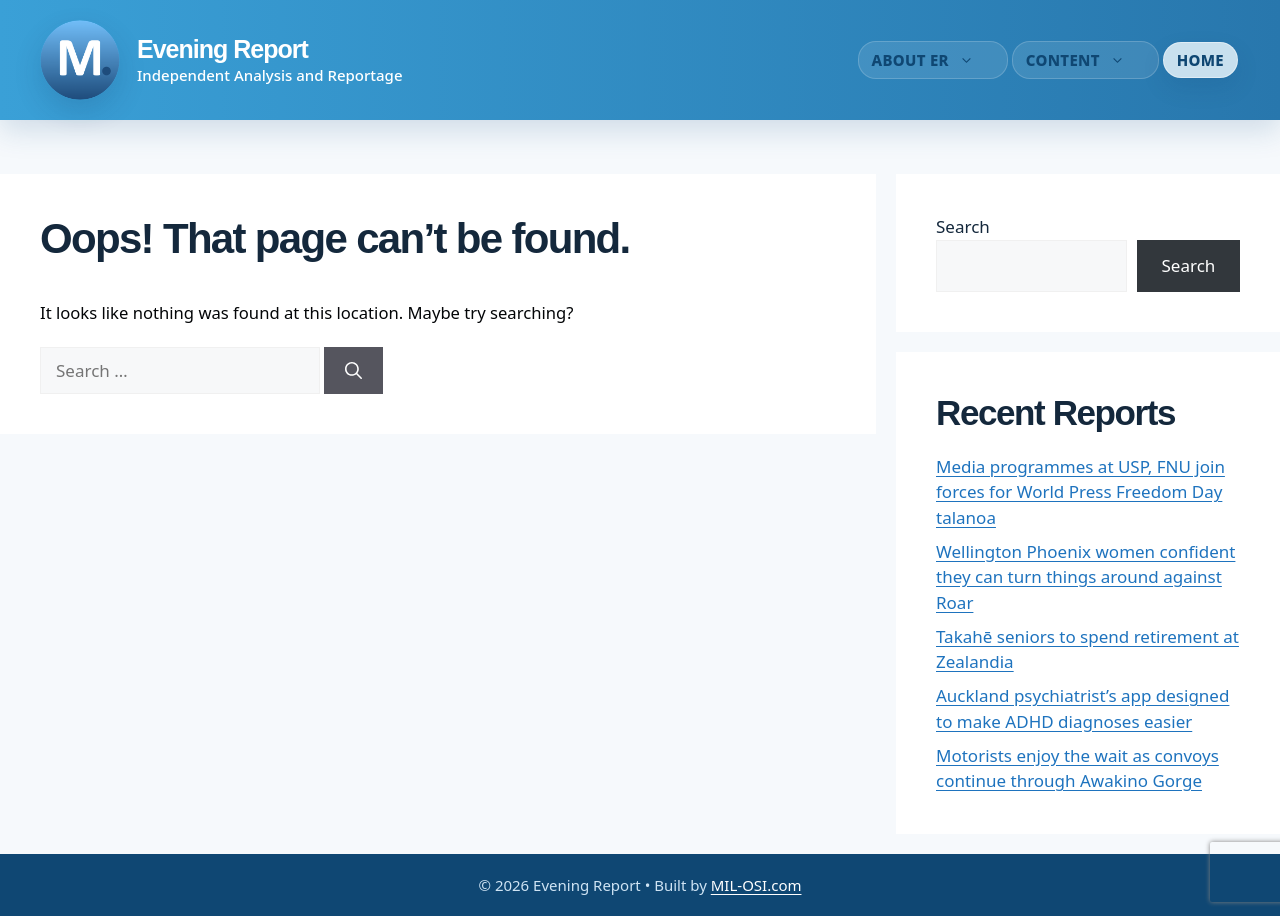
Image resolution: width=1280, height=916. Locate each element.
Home (1200, 60)
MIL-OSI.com (756, 885)
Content (1085, 60)
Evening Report (222, 49)
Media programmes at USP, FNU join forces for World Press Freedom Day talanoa (1080, 492)
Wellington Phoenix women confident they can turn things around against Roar (1085, 577)
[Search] (353, 371)
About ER (933, 60)
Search (963, 226)
